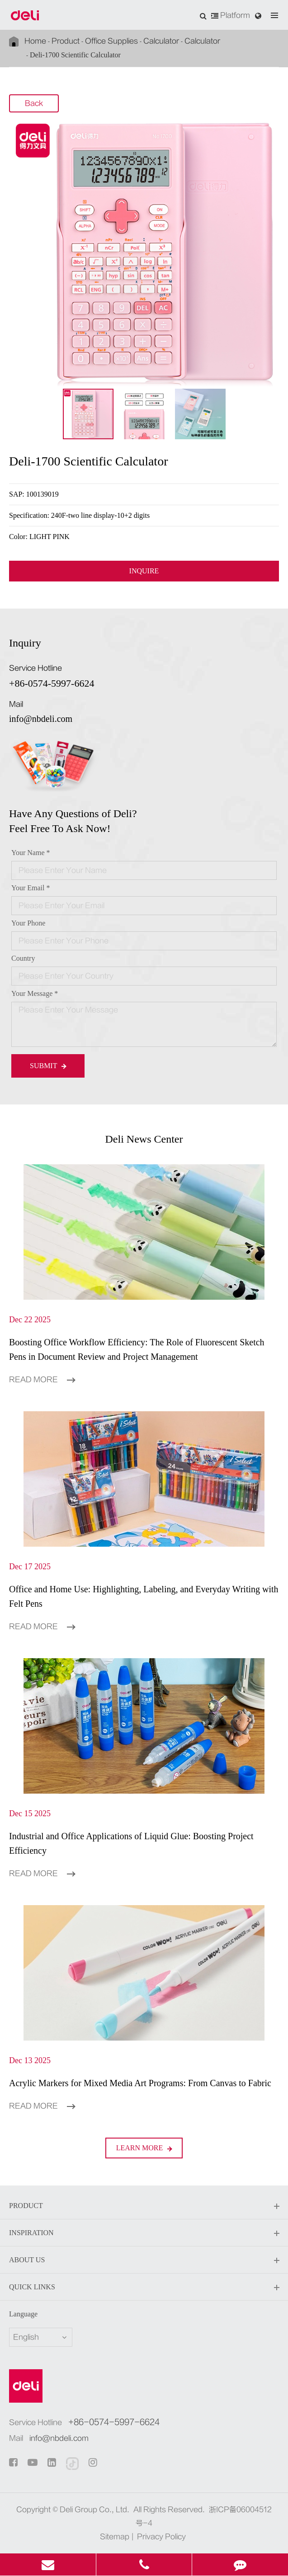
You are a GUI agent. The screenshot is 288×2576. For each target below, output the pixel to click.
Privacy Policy (161, 2537)
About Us (144, 2260)
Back (34, 104)
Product (66, 41)
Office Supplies (111, 41)
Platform (230, 15)
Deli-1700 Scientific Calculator (75, 55)
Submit (48, 1065)
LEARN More (144, 2148)
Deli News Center (144, 1139)
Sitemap (114, 2537)
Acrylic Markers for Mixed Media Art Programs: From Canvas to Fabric (140, 2083)
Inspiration (144, 2233)
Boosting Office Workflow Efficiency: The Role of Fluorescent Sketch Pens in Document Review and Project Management (136, 1349)
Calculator (161, 41)
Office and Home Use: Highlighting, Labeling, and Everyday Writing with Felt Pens (144, 1596)
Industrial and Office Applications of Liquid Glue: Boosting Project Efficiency (131, 1843)
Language (23, 2314)
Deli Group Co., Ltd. (94, 2510)
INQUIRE (144, 571)
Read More (42, 1380)
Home (35, 41)
